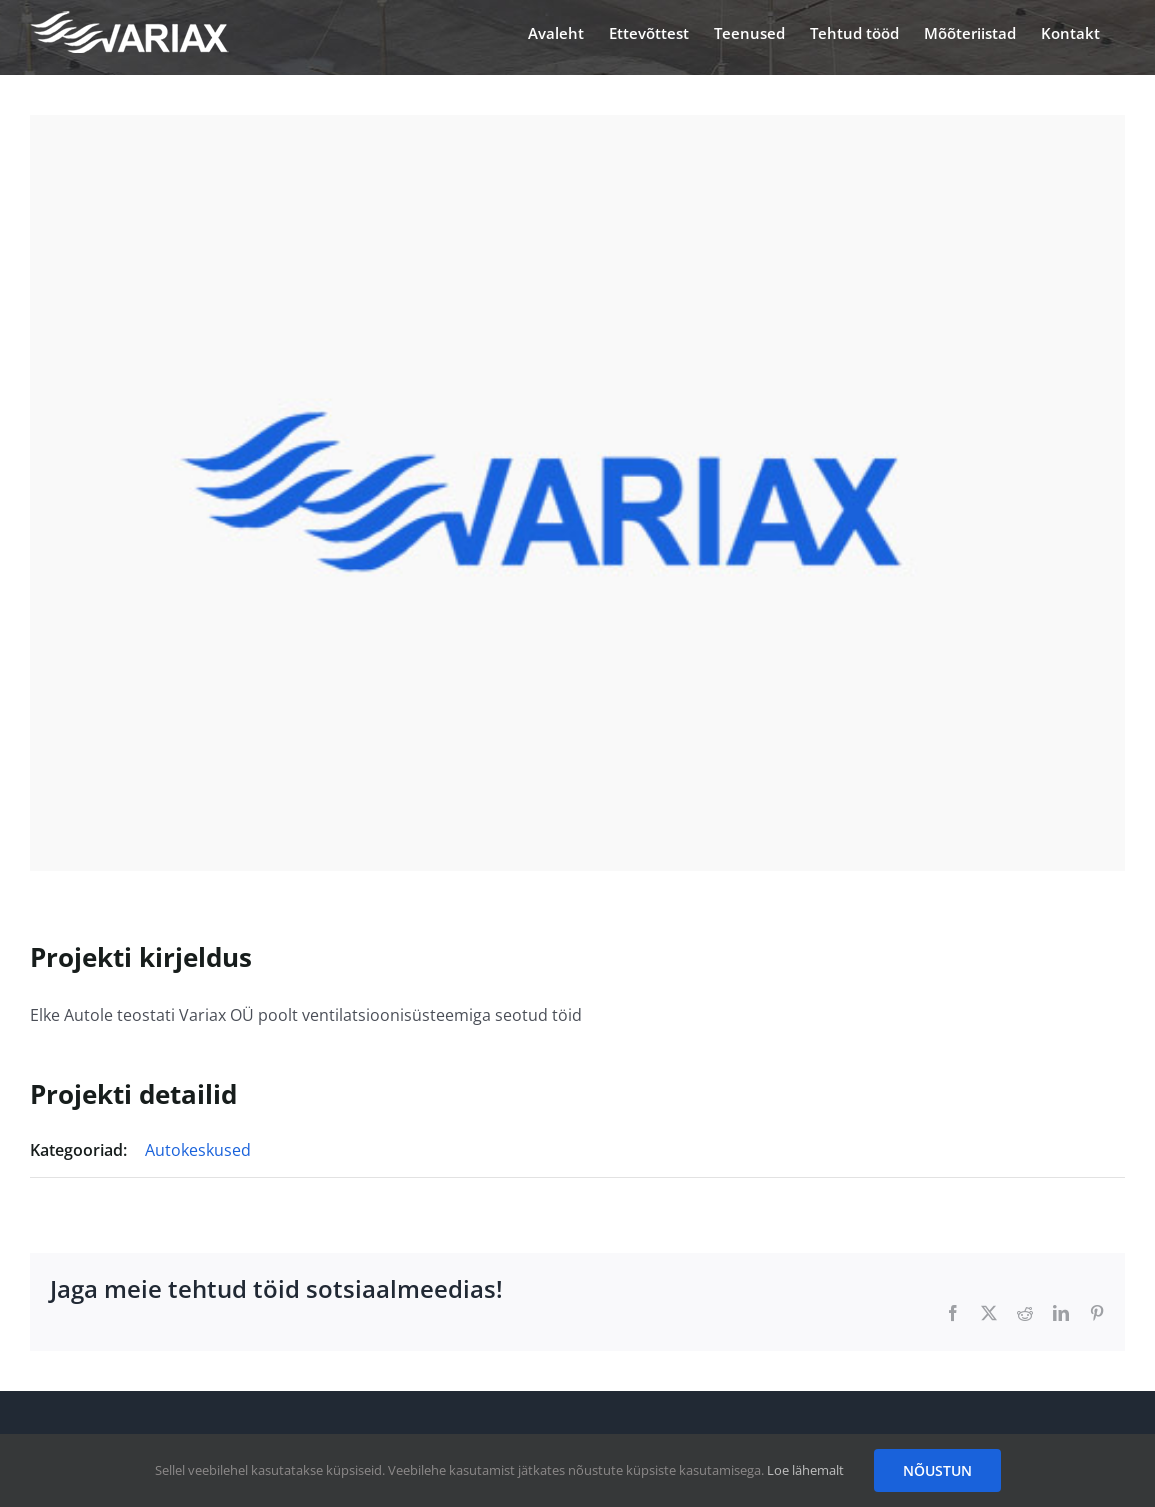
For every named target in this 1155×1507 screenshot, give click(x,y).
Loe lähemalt (805, 1470)
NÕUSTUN (937, 1470)
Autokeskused (198, 1150)
